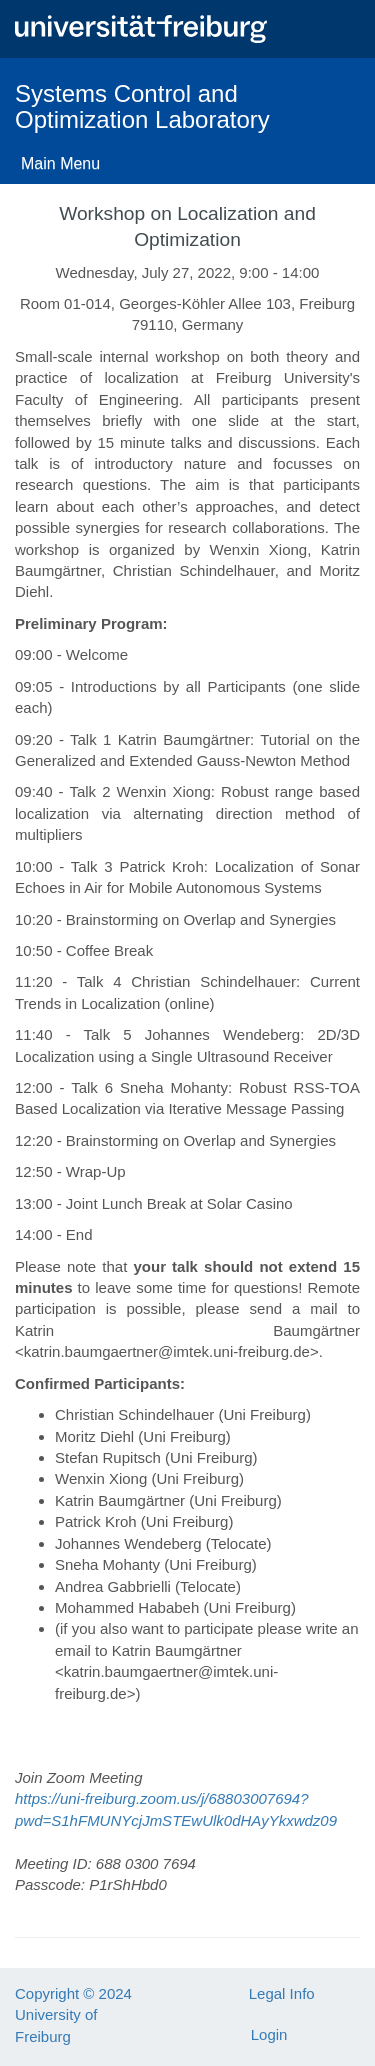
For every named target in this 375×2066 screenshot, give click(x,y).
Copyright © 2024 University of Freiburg (73, 2015)
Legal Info (282, 1993)
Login (269, 2034)
